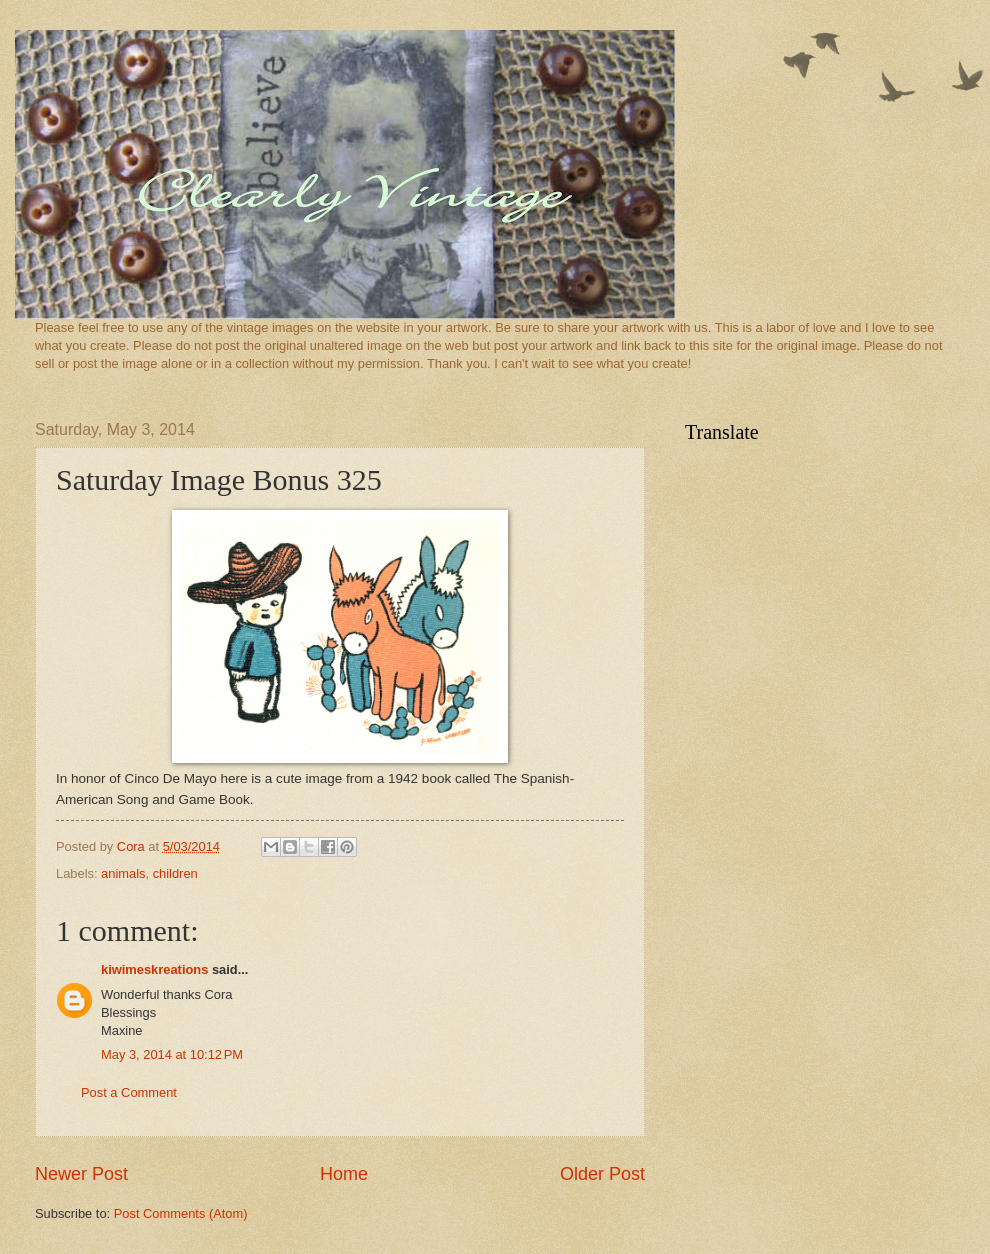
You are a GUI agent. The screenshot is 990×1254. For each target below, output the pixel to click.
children (175, 873)
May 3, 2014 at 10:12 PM (172, 1054)
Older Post (602, 1174)
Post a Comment (129, 1092)
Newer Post (81, 1174)
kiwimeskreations (154, 969)
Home (344, 1174)
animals (123, 873)
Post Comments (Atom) (181, 1213)
